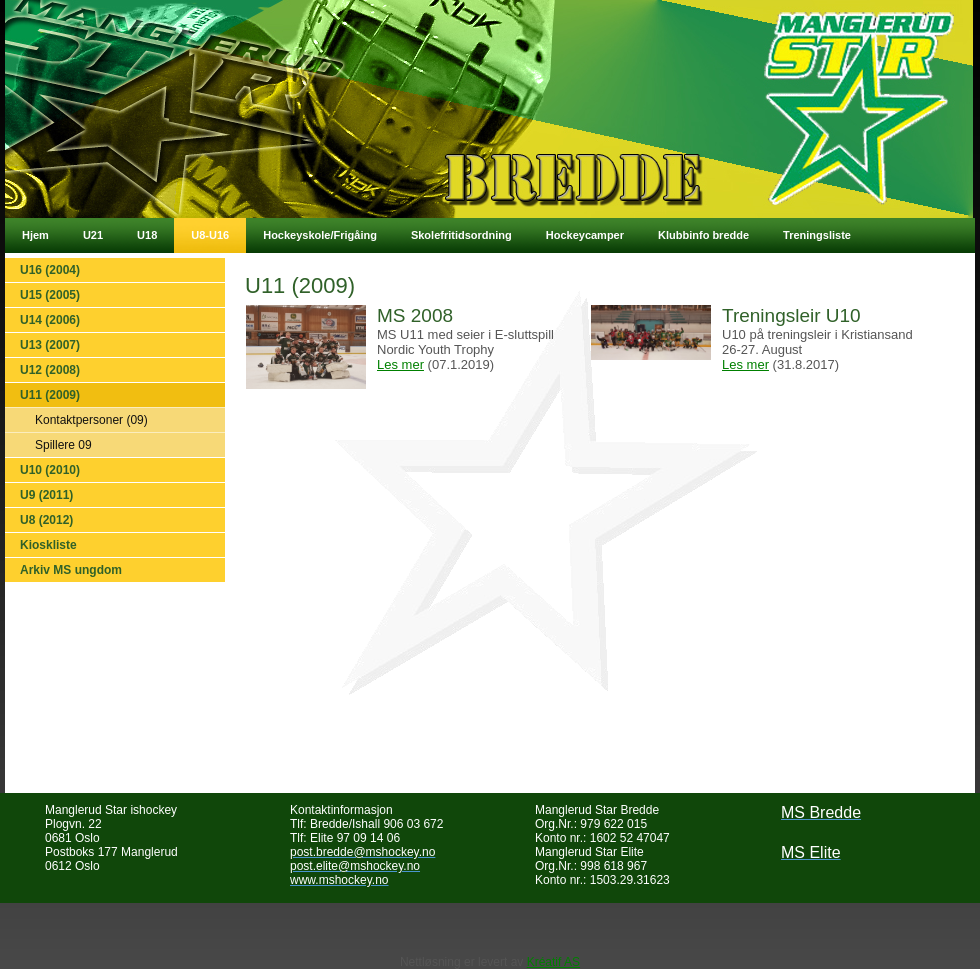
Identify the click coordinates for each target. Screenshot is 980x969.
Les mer (400, 364)
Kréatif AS (553, 962)
